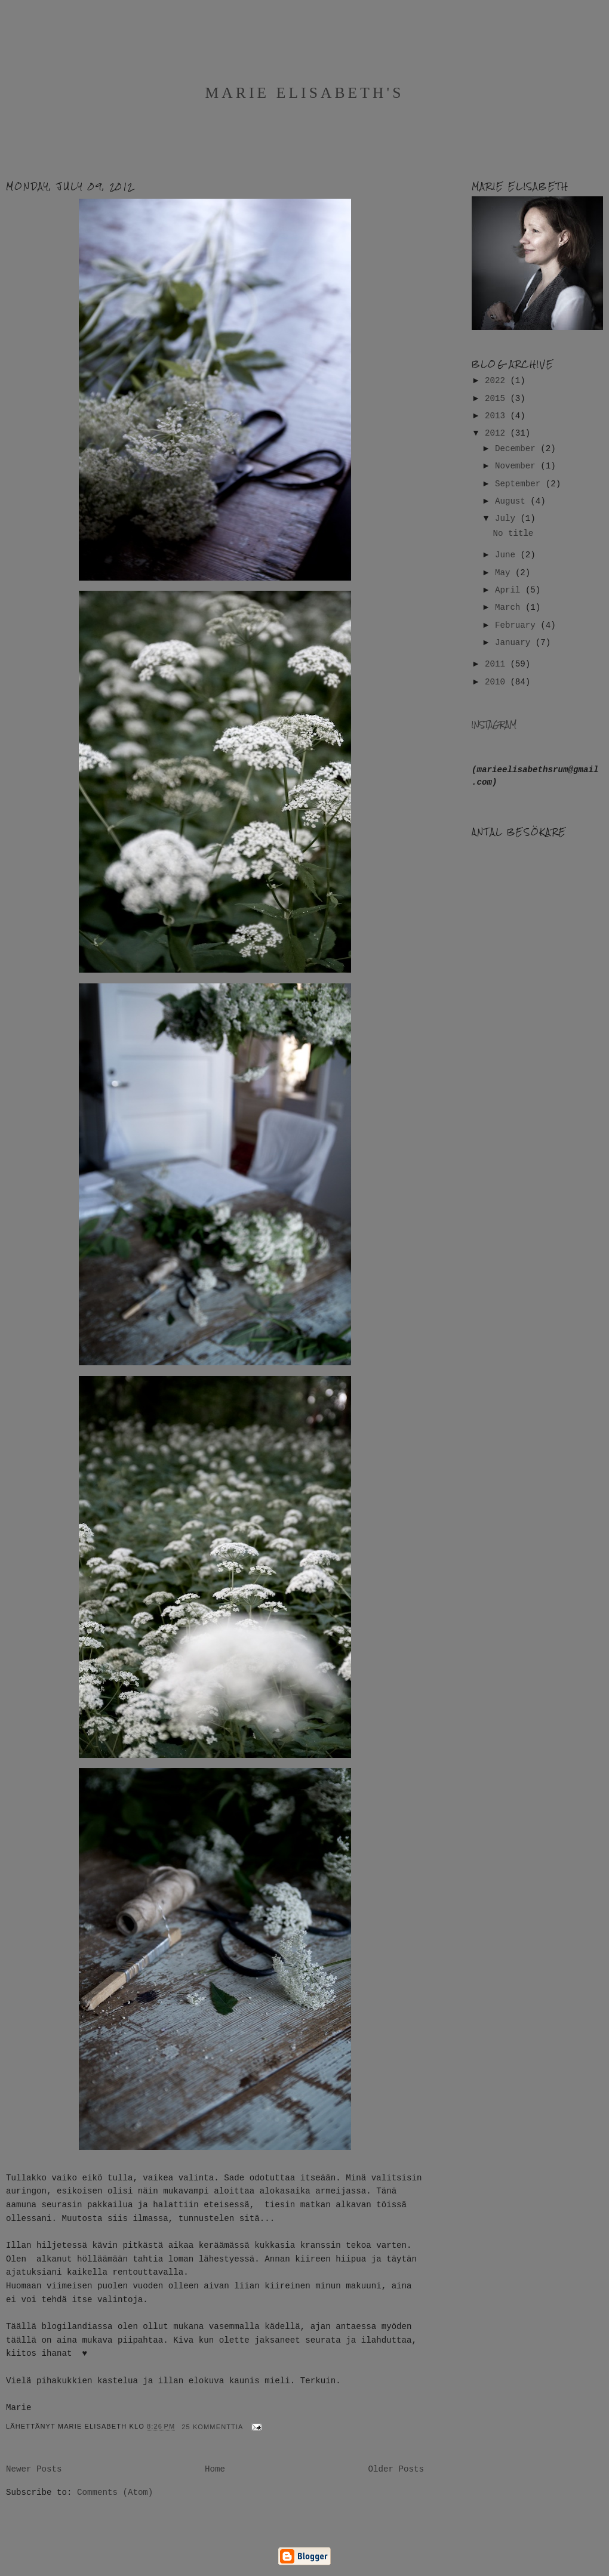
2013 (497, 416)
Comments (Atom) (115, 2492)
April (510, 590)
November (517, 466)
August (512, 501)
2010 (497, 682)
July (507, 518)
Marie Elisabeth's (304, 92)
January (515, 642)
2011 (497, 664)
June (507, 555)
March (510, 607)
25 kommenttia (212, 2426)
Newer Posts (33, 2469)
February (517, 625)
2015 (497, 398)
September (520, 484)
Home (215, 2469)
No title (513, 533)
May (505, 573)
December (517, 449)
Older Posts (396, 2469)
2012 (497, 433)
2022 (497, 380)
